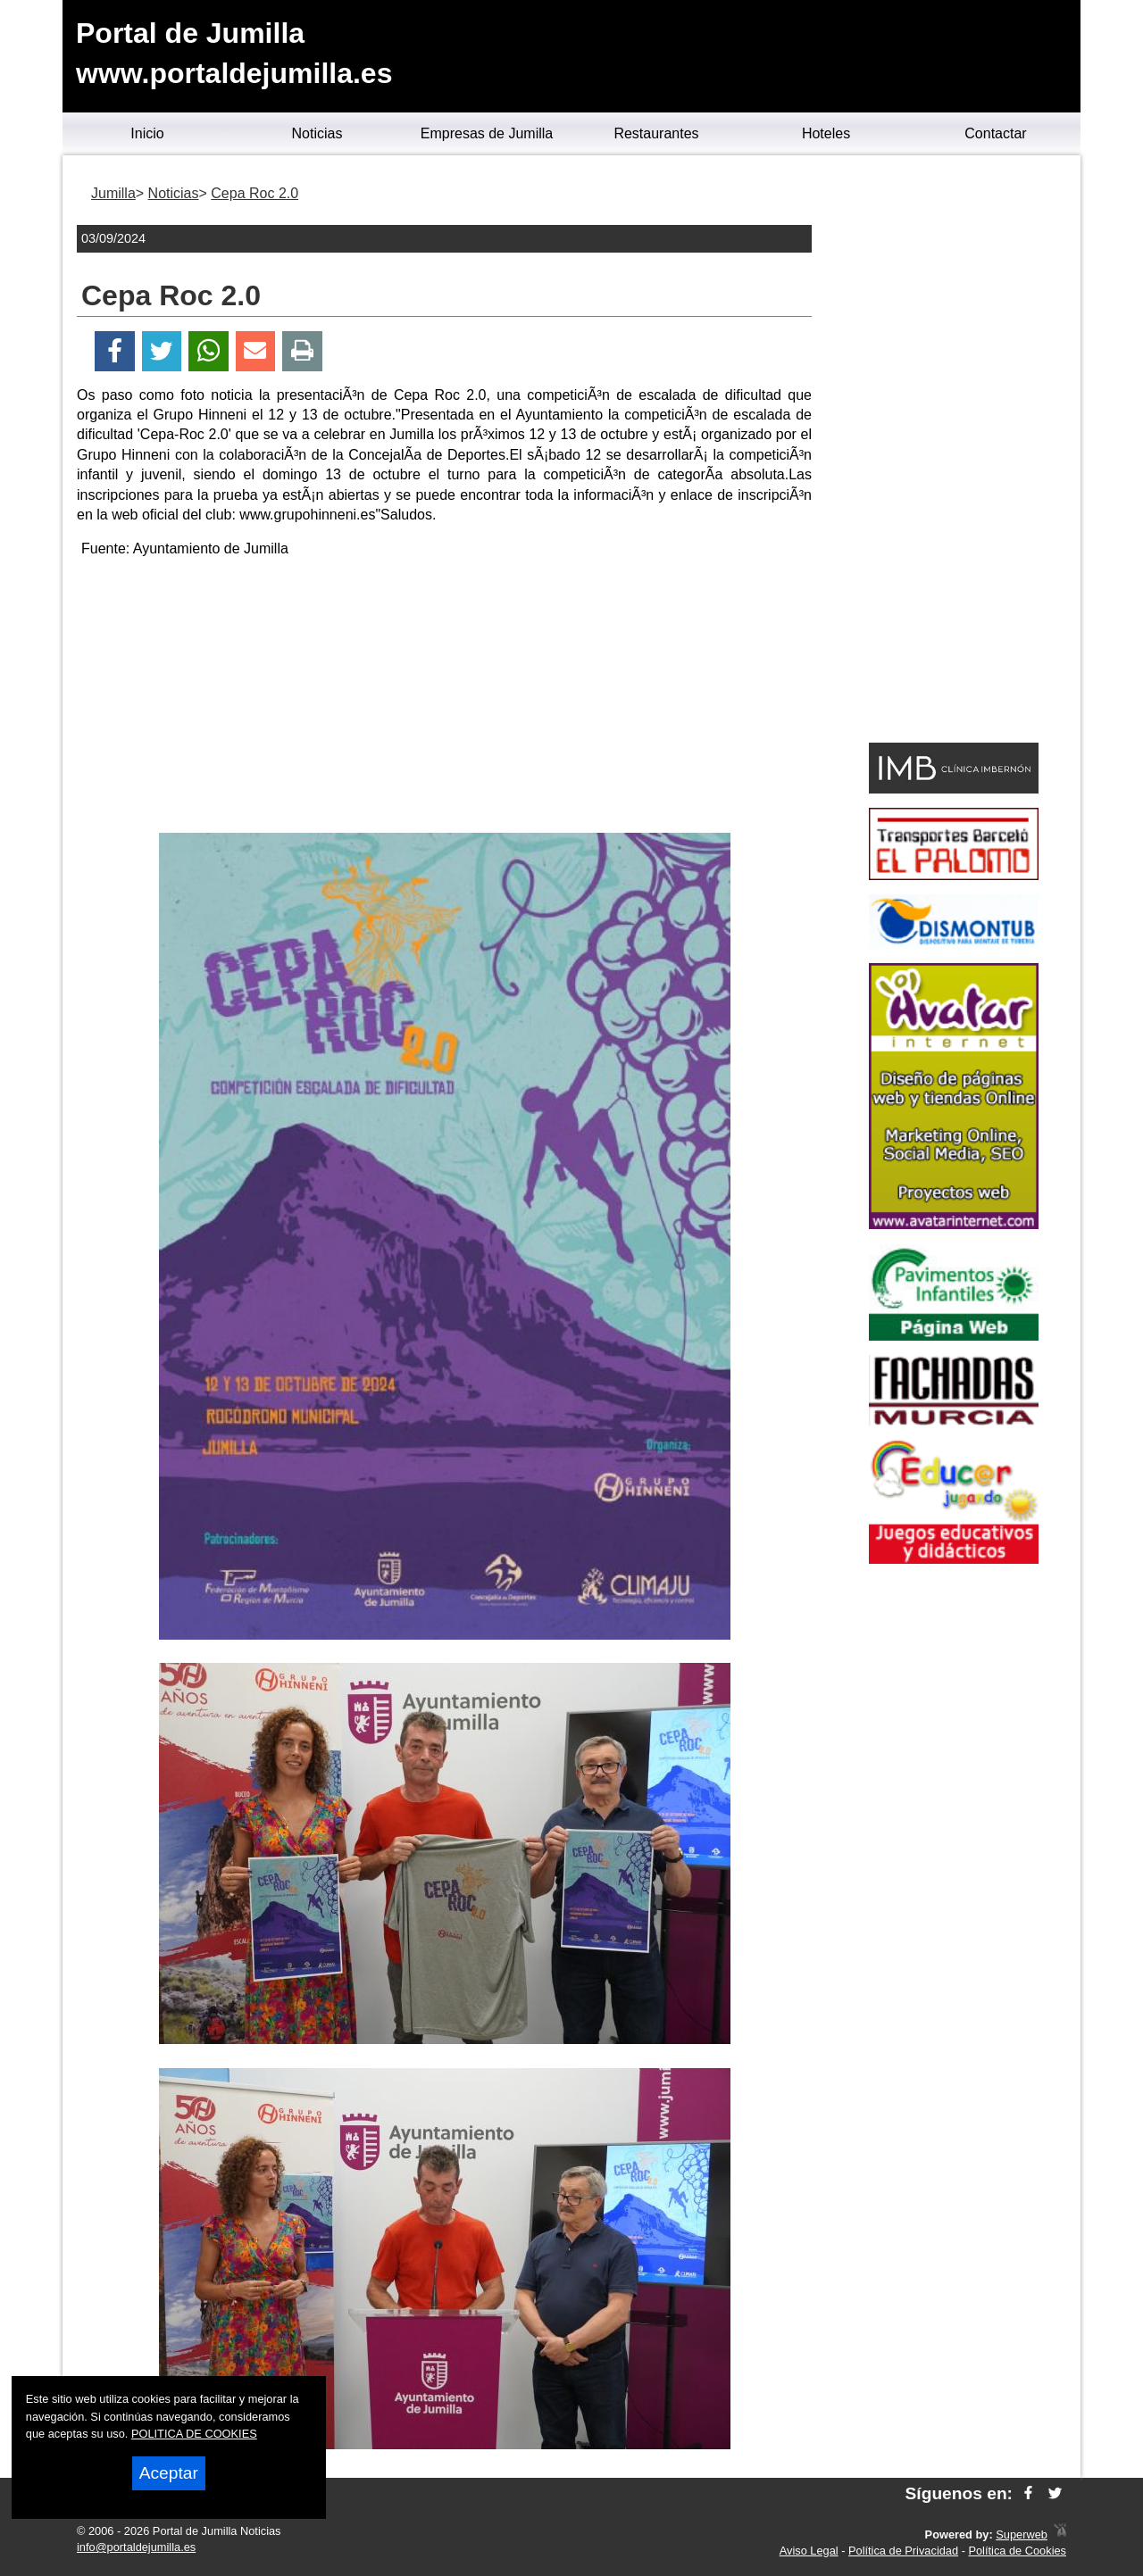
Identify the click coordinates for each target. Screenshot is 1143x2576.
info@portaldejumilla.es (136, 2547)
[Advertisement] (445, 699)
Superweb (1021, 2534)
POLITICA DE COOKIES (194, 2433)
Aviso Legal (809, 2550)
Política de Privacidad (903, 2550)
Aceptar (168, 2473)
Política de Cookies (1017, 2550)
